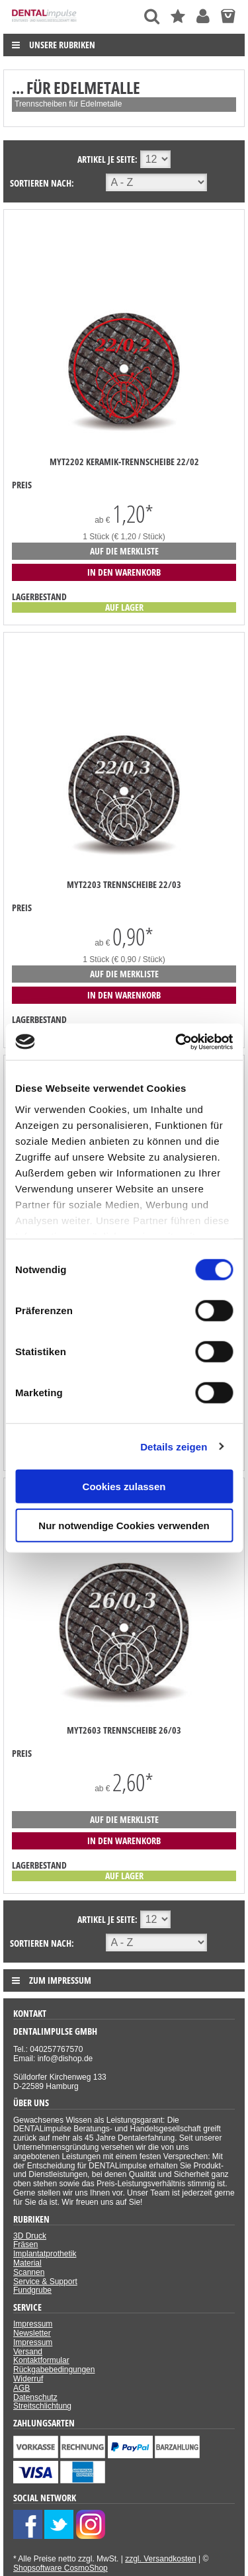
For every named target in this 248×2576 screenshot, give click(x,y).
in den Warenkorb (124, 572)
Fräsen (25, 2244)
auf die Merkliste (124, 551)
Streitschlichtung (42, 2406)
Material (27, 2263)
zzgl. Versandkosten (160, 2558)
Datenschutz (35, 2397)
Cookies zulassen (124, 1486)
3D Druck (29, 2236)
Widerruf (28, 2378)
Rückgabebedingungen (54, 2369)
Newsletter (32, 2333)
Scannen (28, 2272)
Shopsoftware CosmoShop (60, 2568)
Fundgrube (32, 2290)
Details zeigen (173, 1446)
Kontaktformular (41, 2360)
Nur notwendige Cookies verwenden (123, 1525)
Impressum (32, 2324)
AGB (21, 2388)
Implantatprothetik (44, 2253)
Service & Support (45, 2281)
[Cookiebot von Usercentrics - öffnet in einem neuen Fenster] (176, 1041)
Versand (27, 2351)
